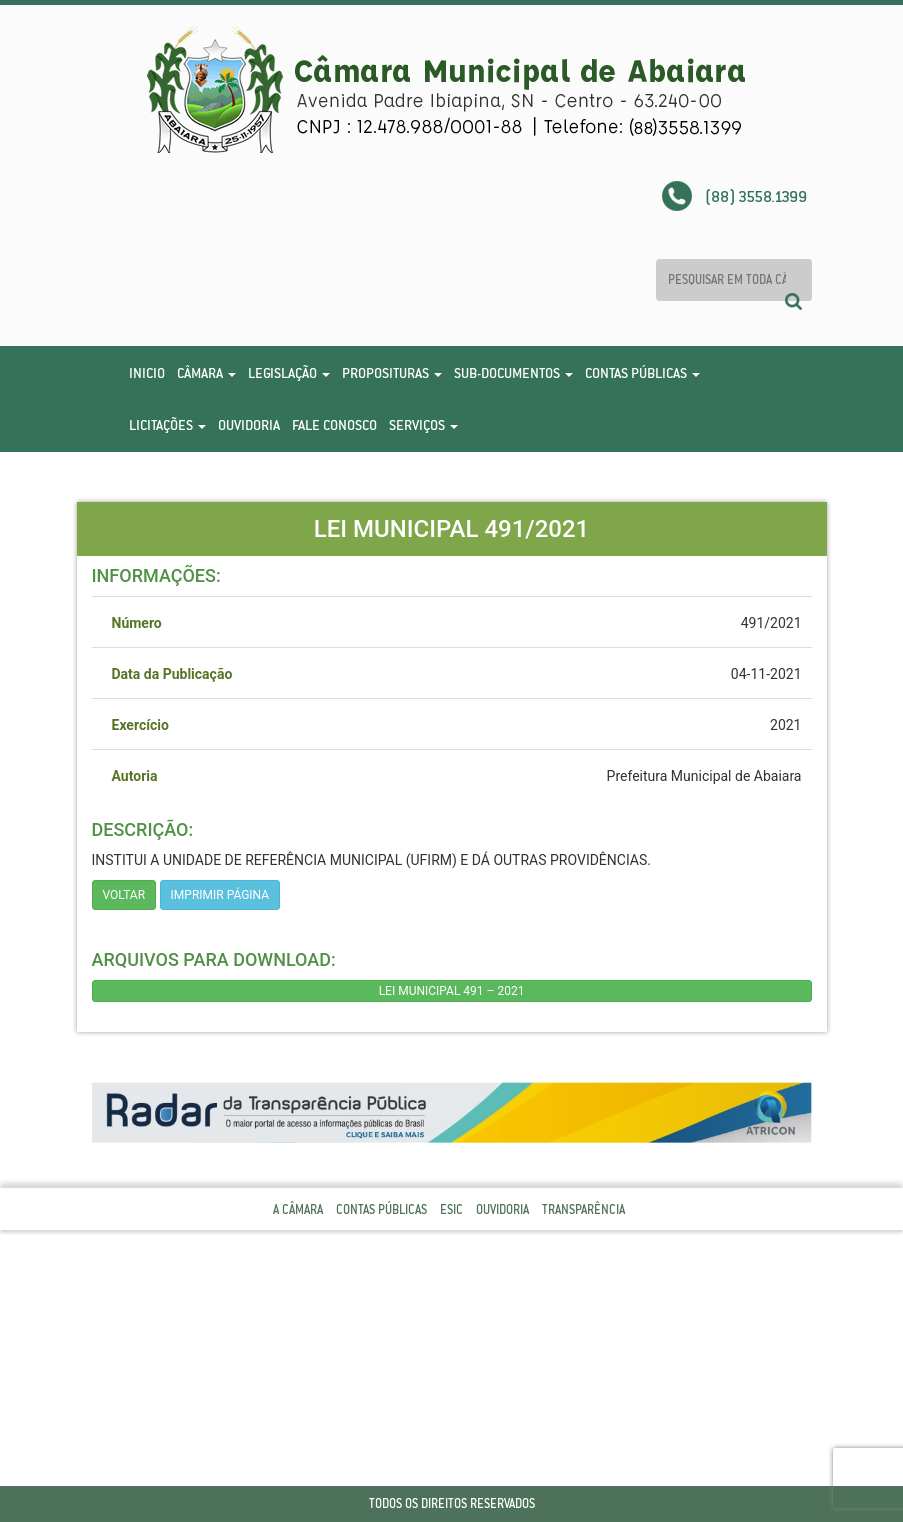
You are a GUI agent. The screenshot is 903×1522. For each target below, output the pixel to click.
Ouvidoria (249, 425)
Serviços (423, 425)
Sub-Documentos (513, 373)
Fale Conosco (334, 425)
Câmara (206, 373)
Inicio (147, 373)
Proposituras (392, 373)
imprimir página (220, 895)
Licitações (167, 425)
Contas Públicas (642, 373)
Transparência (583, 1209)
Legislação (289, 373)
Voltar (124, 895)
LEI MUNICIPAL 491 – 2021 (452, 991)
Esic (451, 1209)
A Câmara (298, 1209)
